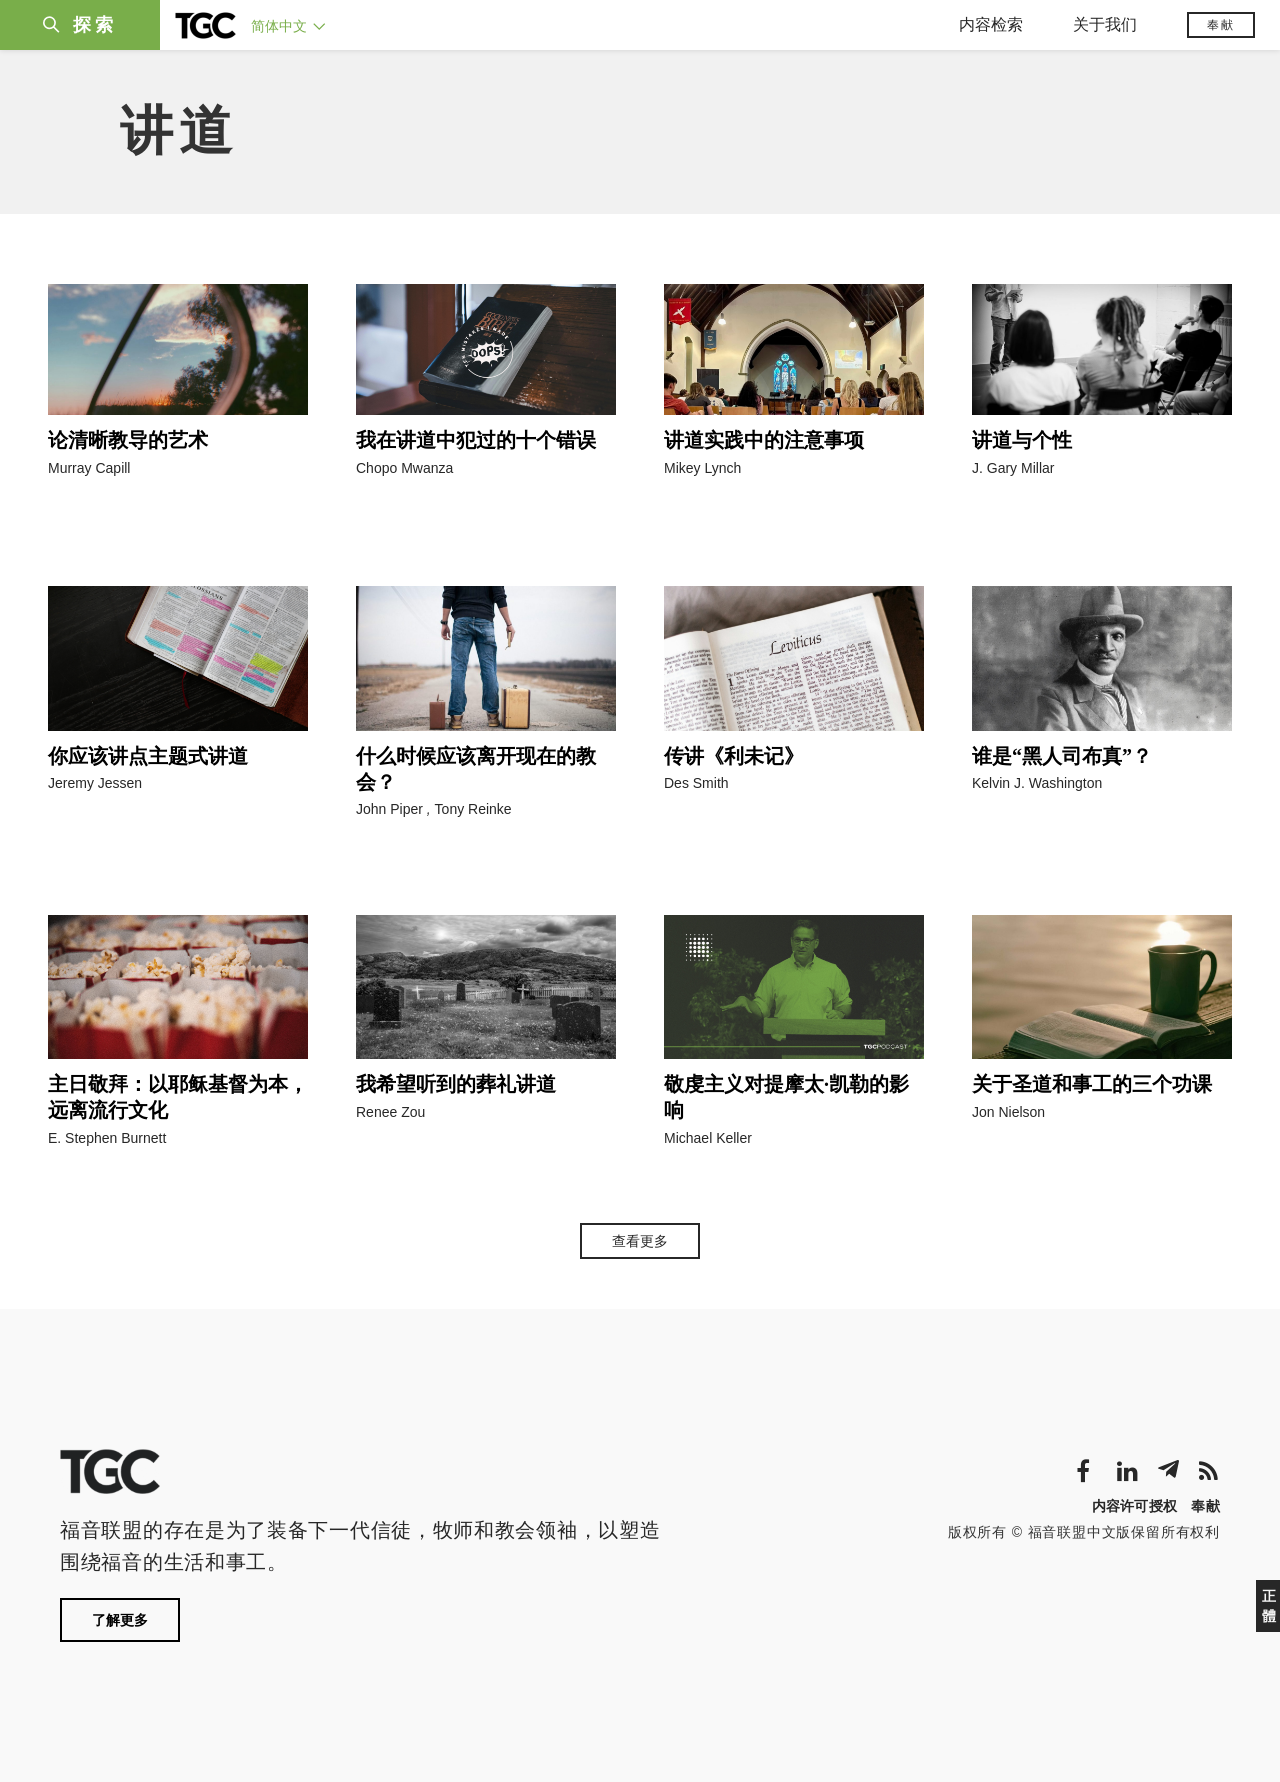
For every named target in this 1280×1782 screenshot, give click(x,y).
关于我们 (1105, 24)
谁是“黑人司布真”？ (1062, 756)
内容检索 (991, 24)
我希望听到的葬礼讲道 (456, 1084)
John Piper (389, 809)
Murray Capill (89, 468)
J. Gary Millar (1013, 468)
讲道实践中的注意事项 (764, 440)
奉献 (1221, 25)
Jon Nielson (1008, 1112)
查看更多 (640, 1241)
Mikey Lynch (702, 468)
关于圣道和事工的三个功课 (1092, 1084)
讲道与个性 (1022, 440)
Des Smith (696, 783)
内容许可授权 (1135, 1506)
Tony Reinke (473, 809)
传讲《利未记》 (734, 756)
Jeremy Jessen (95, 783)
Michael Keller (708, 1138)
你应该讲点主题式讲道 (148, 756)
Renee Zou (390, 1112)
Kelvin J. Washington (1037, 783)
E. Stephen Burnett (107, 1138)
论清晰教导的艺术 (128, 440)
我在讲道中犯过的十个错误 (476, 440)
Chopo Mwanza (404, 468)
